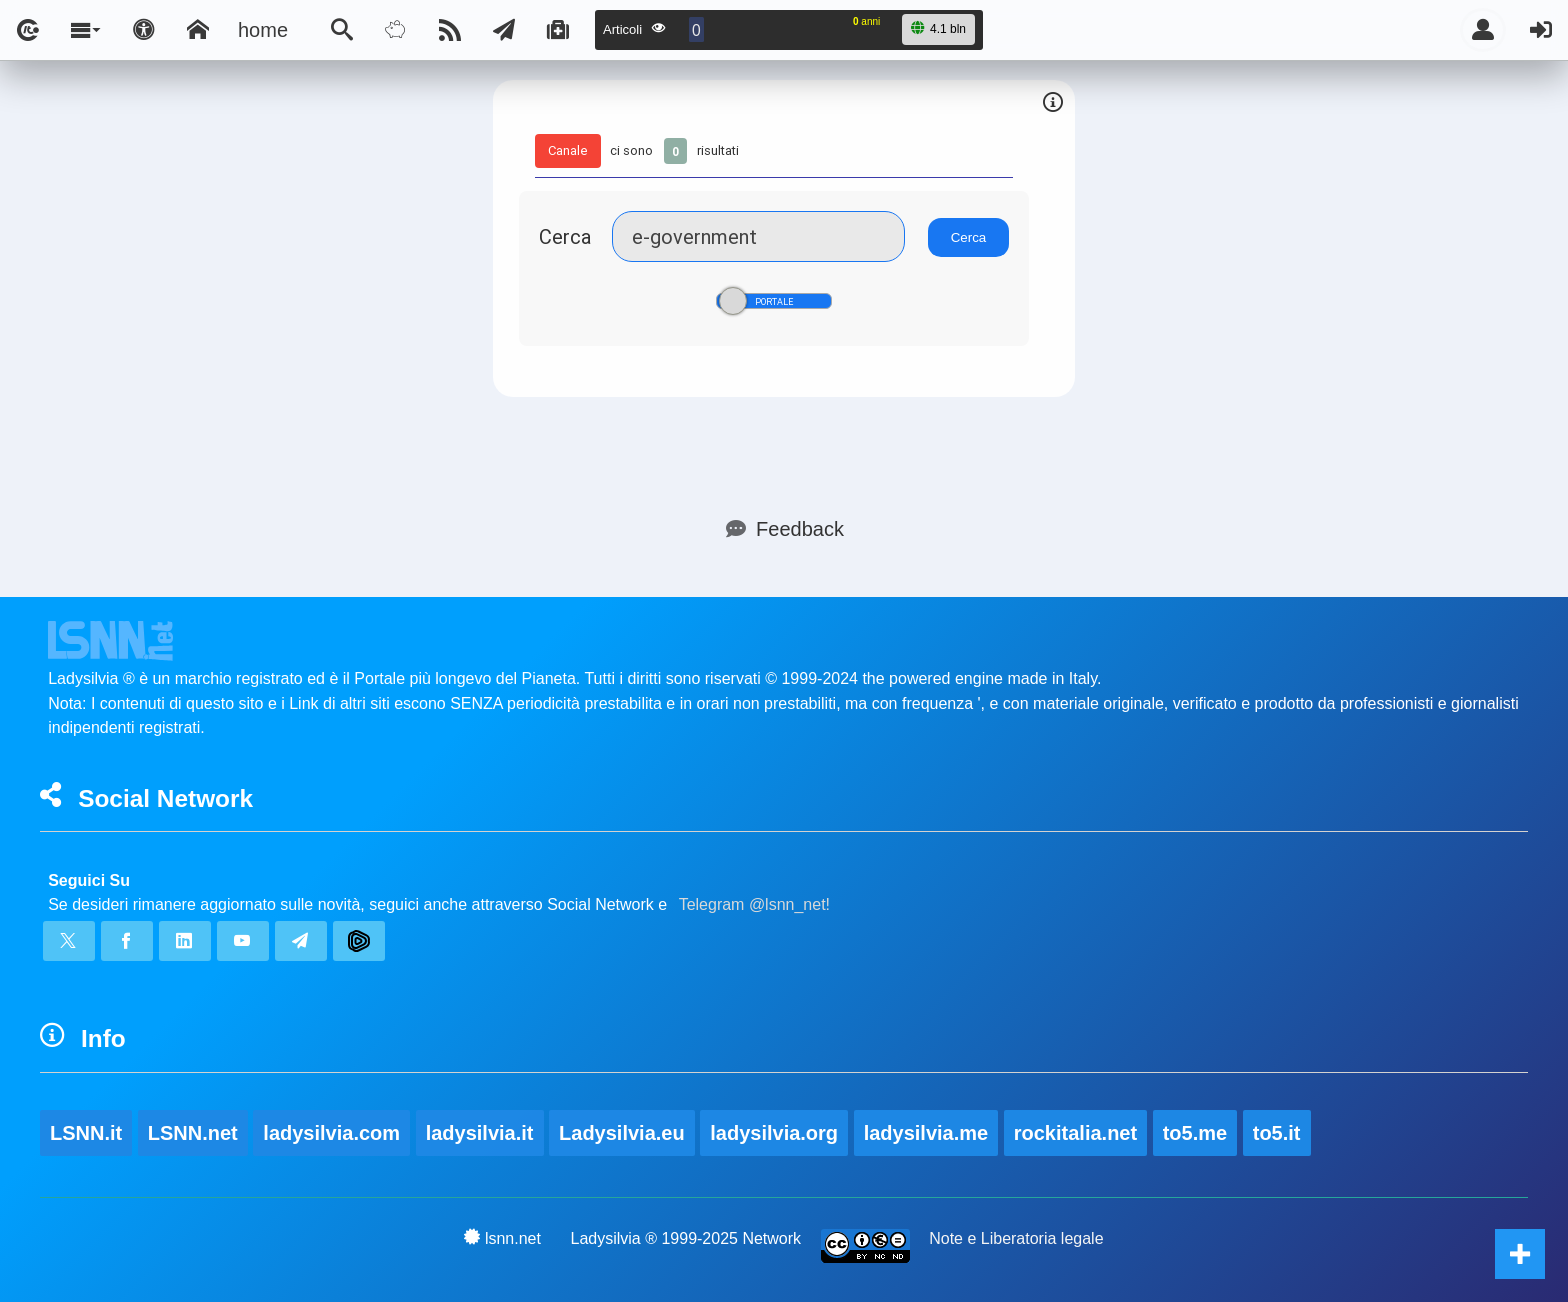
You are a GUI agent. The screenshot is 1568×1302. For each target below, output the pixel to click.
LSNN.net (193, 1133)
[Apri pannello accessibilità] (144, 30)
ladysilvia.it (480, 1133)
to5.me (1195, 1133)
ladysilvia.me (926, 1133)
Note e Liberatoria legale (1016, 1238)
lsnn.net (502, 1238)
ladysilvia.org (774, 1133)
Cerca (565, 236)
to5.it (1277, 1133)
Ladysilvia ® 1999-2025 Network (686, 1238)
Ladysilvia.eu (622, 1133)
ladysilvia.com (331, 1133)
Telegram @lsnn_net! (754, 904)
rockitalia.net (1075, 1133)
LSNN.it (86, 1133)
